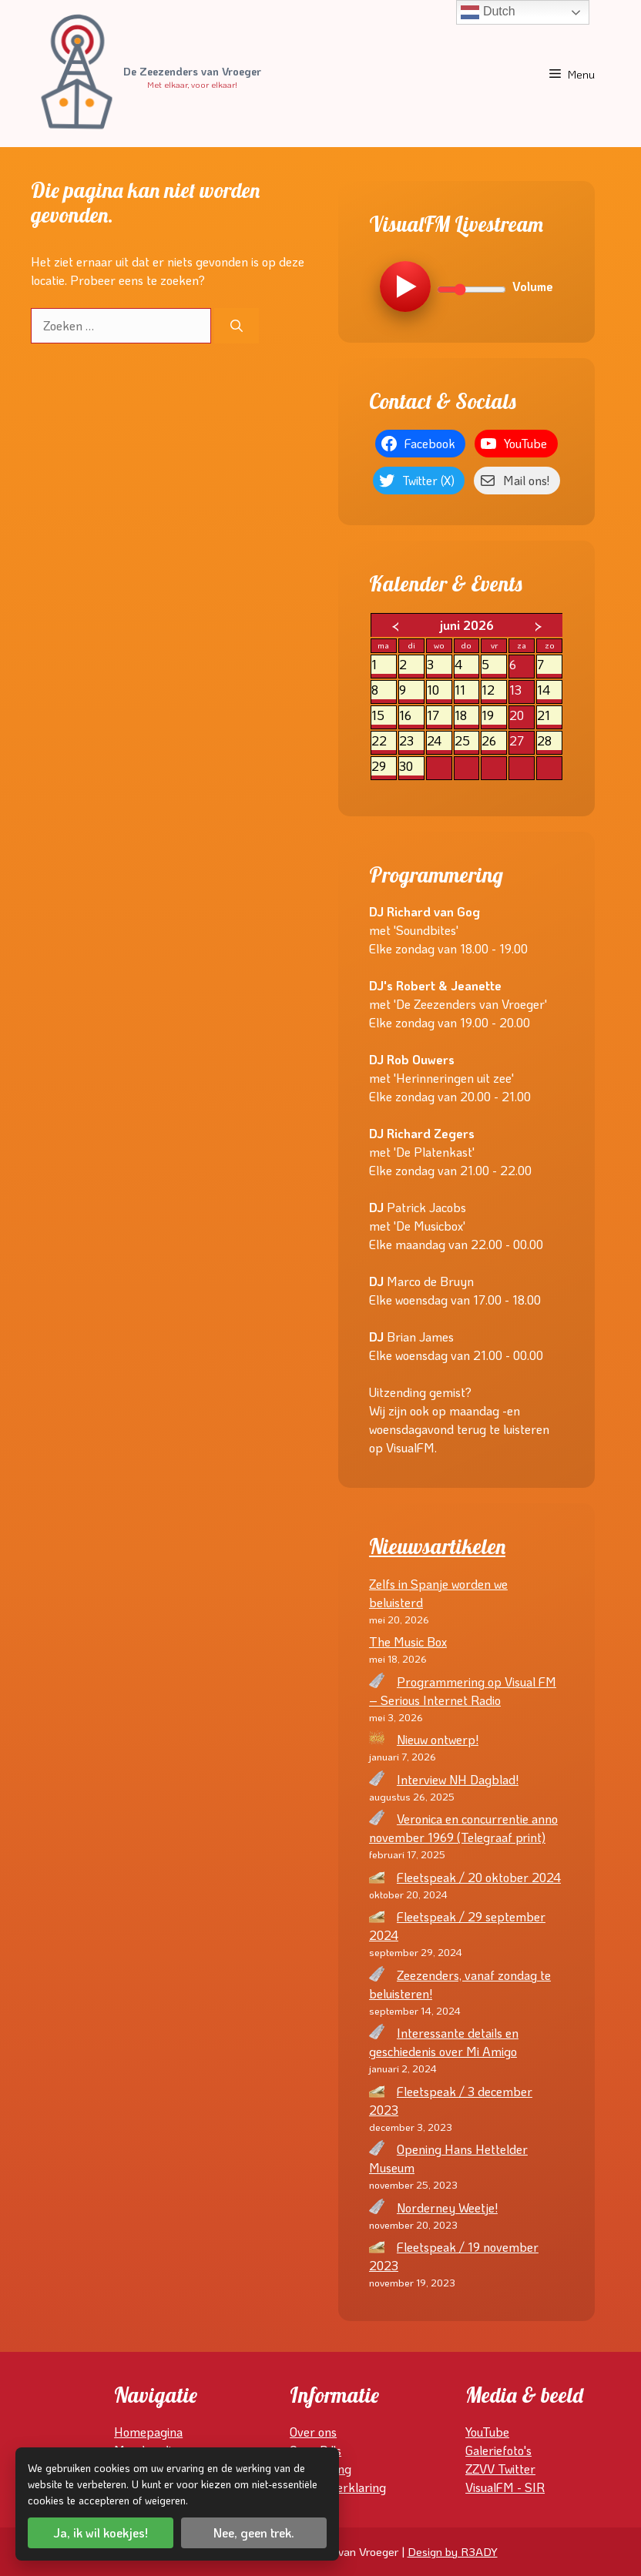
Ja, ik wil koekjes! (100, 2532)
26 (494, 741)
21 (549, 716)
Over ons (313, 2432)
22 (383, 741)
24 (439, 741)
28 (549, 741)
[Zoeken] (236, 325)
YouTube (487, 2432)
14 (549, 690)
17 (439, 716)
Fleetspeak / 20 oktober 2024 (479, 1877)
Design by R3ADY (453, 2551)
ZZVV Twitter (500, 2468)
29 (383, 766)
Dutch (488, 12)
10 (439, 690)
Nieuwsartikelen (437, 1546)
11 (467, 690)
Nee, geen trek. (253, 2532)
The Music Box (408, 1641)
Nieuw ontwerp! (437, 1739)
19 (494, 716)
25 (467, 741)
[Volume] (471, 289)
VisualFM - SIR (505, 2487)
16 (411, 716)
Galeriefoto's (498, 2450)
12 (494, 690)
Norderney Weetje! (447, 2207)
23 (411, 741)
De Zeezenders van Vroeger (192, 72)
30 (411, 766)
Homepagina (148, 2432)
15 (383, 716)
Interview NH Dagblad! (458, 1779)
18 (467, 716)
